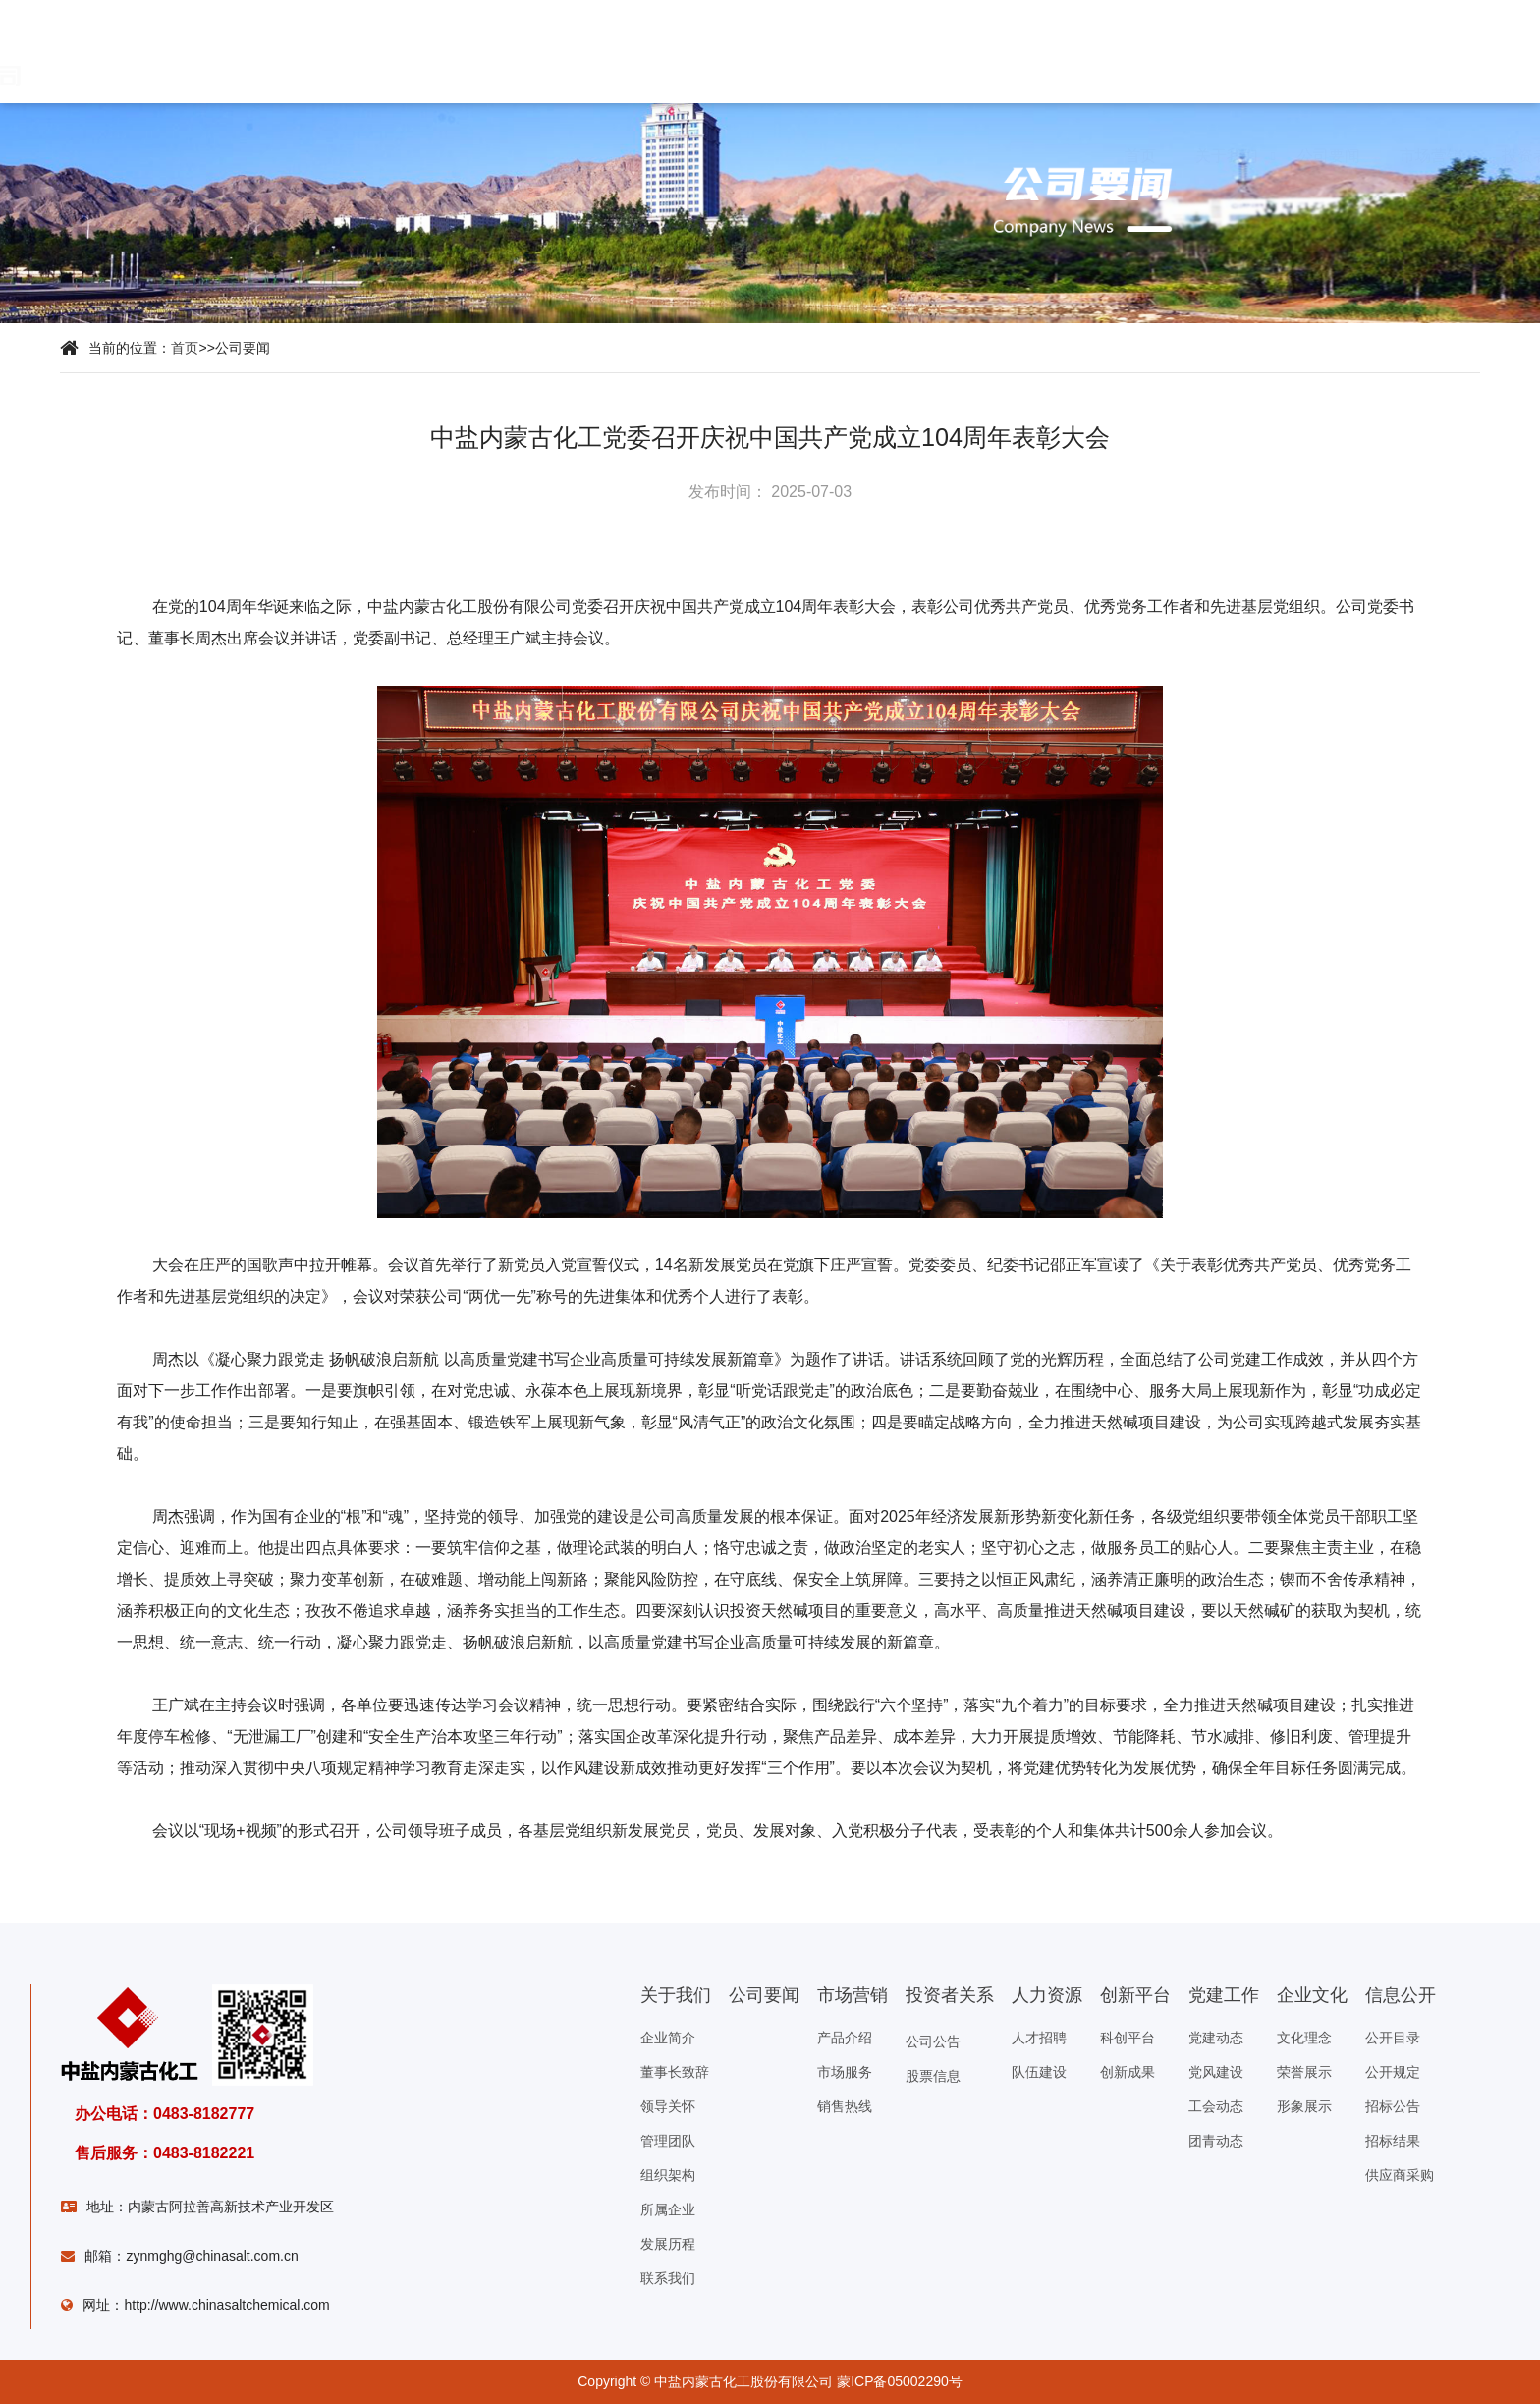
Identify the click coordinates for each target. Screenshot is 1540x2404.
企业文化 (940, 156)
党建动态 (1215, 2037)
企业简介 (667, 2037)
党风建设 (1215, 2072)
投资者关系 (524, 156)
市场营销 (414, 156)
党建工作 (838, 156)
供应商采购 (1399, 2175)
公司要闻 (303, 155)
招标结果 (1392, 2141)
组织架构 (667, 2175)
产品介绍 (844, 2037)
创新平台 (1135, 1995)
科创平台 (1127, 2037)
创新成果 (1127, 2072)
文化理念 (1304, 2037)
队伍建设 (1039, 2072)
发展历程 (667, 2244)
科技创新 (736, 156)
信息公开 (1042, 156)
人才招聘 (1039, 2037)
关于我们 (209, 156)
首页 (115, 155)
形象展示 (1304, 2106)
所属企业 (667, 2209)
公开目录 (1392, 2037)
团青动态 (1215, 2141)
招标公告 (1392, 2106)
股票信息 (933, 2076)
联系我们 (667, 2278)
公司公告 (933, 2041)
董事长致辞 (674, 2072)
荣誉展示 (1304, 2072)
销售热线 (844, 2106)
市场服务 (844, 2072)
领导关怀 (667, 2106)
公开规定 (1392, 2072)
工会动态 (1215, 2106)
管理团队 (667, 2141)
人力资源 (634, 156)
